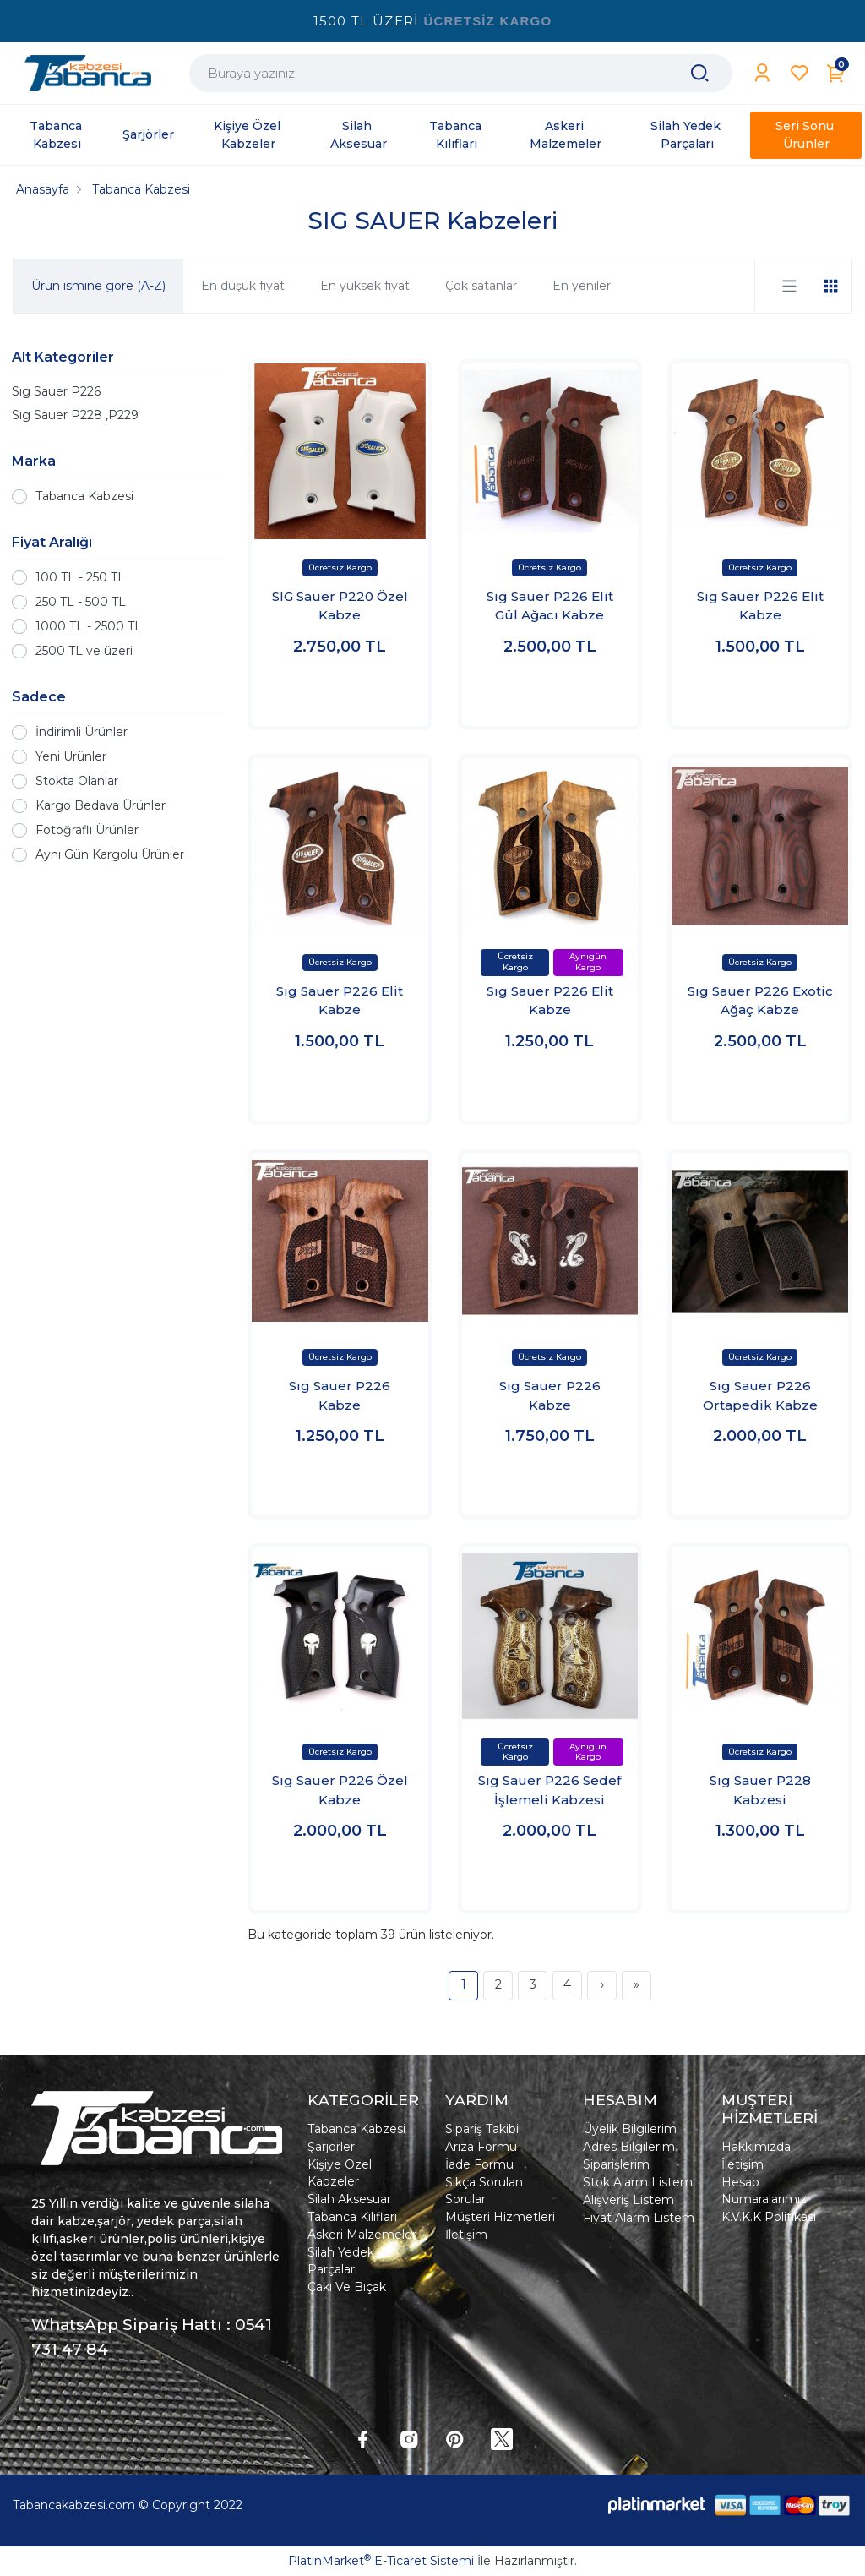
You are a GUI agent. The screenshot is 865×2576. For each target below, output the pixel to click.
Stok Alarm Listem (638, 2182)
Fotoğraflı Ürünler (87, 830)
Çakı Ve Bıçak (346, 2287)
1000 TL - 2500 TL (88, 626)
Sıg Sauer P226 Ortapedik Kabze (760, 1395)
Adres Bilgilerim (629, 2146)
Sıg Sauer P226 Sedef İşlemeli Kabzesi (549, 1790)
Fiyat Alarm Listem (638, 2217)
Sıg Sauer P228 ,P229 (75, 415)
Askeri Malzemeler (361, 2234)
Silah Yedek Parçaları (340, 2261)
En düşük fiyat (243, 285)
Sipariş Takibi (482, 2129)
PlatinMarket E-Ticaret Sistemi (381, 2560)
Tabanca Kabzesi (84, 496)
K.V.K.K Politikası (768, 2216)
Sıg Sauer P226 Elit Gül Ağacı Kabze (550, 606)
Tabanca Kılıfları (352, 2216)
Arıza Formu (481, 2146)
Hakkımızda (756, 2146)
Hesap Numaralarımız (764, 2191)
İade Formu (479, 2164)
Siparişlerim (616, 2164)
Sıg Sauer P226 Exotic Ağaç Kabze (760, 1000)
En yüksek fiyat (365, 285)
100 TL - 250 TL (80, 577)
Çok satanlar (481, 285)
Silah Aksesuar (349, 2199)
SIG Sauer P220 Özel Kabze (340, 606)
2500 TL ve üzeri (84, 650)
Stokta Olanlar (76, 781)
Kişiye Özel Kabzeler (339, 2173)
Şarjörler (331, 2146)
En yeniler (581, 285)
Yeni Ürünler (70, 756)
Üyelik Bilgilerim (630, 2129)
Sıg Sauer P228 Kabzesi (760, 1790)
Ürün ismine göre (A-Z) (98, 285)
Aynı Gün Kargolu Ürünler (109, 854)
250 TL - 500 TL (80, 601)
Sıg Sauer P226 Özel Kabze (340, 1790)
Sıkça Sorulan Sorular (484, 2191)
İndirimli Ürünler (81, 732)
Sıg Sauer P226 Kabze (339, 1395)
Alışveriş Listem (628, 2200)
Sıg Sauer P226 (56, 391)
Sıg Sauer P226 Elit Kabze (760, 606)
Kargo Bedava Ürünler (100, 805)
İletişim (466, 2234)
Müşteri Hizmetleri (500, 2216)
